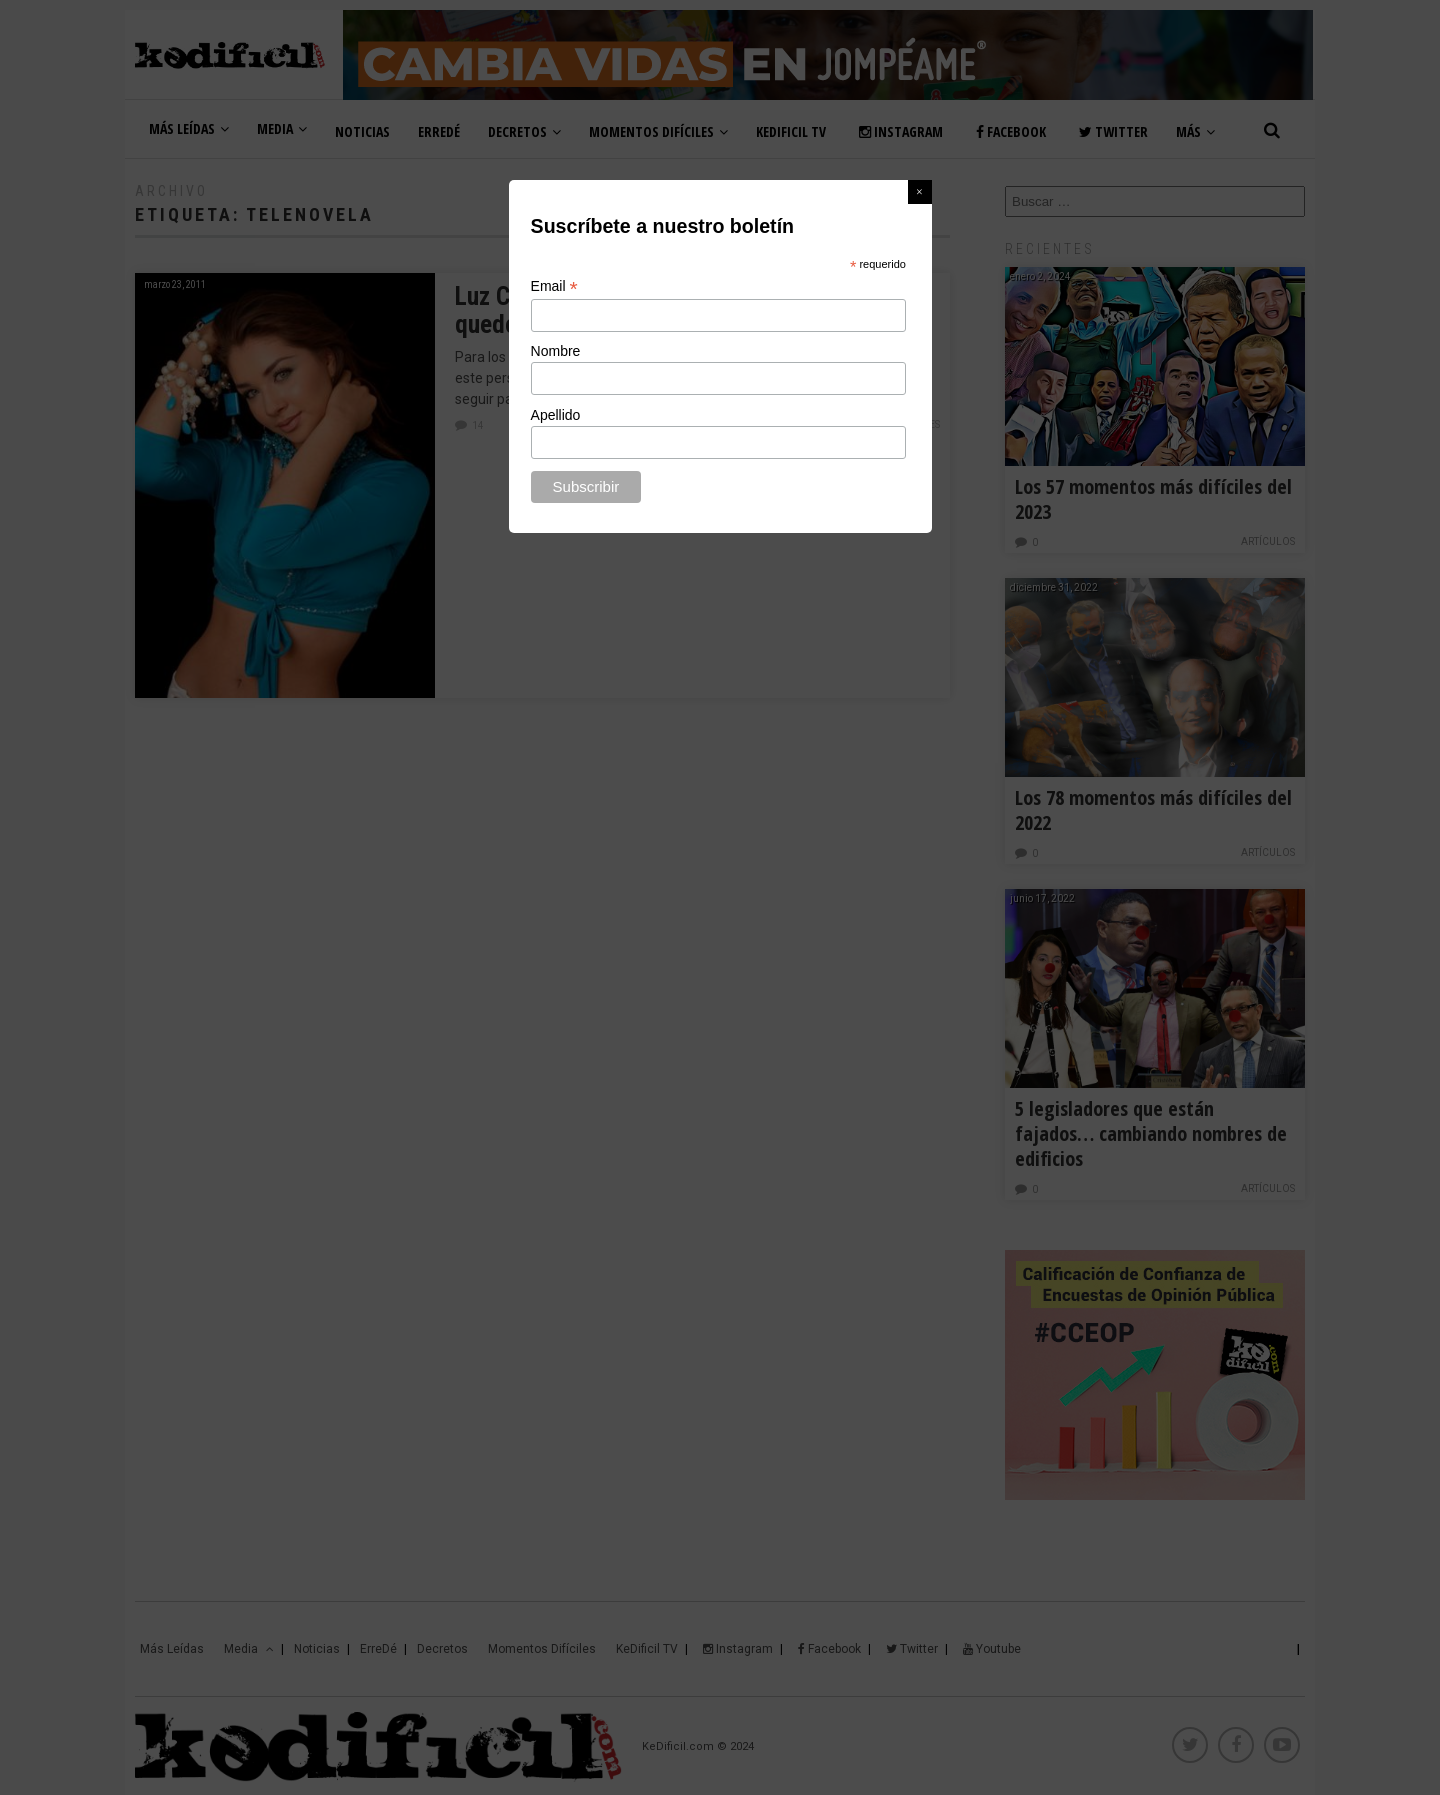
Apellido (556, 415)
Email (554, 286)
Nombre (556, 351)
